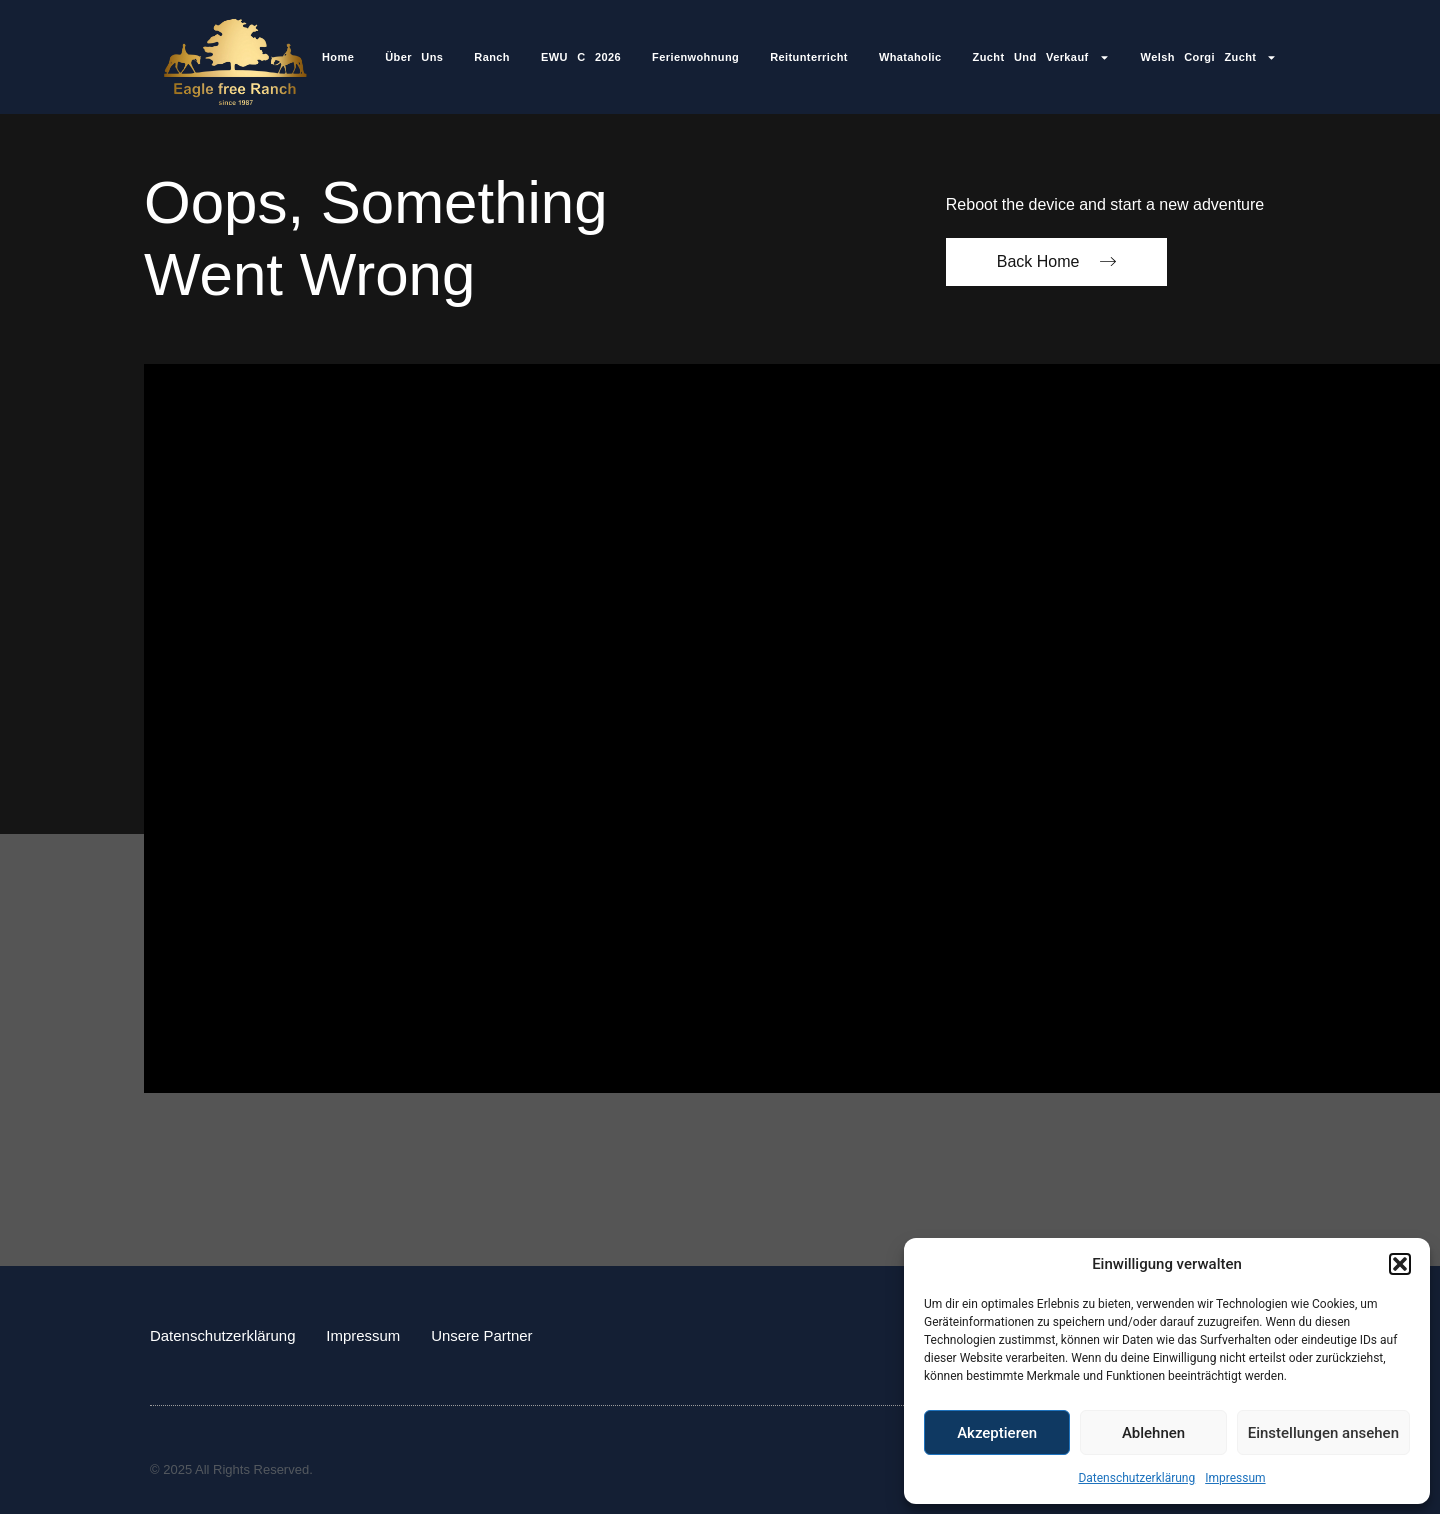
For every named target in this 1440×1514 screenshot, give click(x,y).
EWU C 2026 (581, 57)
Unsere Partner (483, 1334)
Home (338, 57)
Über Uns (414, 57)
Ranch (492, 57)
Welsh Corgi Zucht (1209, 57)
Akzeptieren (997, 1433)
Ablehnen (1153, 1433)
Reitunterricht (809, 57)
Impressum (1235, 1478)
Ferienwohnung (695, 57)
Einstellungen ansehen (1323, 1433)
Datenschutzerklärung (1136, 1478)
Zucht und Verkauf (1041, 57)
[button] (1400, 1264)
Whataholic (910, 57)
